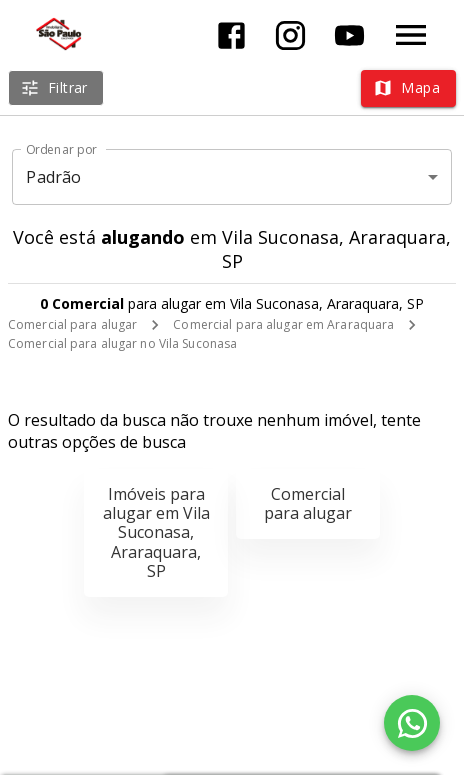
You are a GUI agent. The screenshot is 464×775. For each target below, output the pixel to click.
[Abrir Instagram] (290, 35)
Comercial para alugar (72, 324)
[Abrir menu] (411, 35)
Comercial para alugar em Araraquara (283, 324)
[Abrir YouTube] (349, 35)
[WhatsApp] (412, 723)
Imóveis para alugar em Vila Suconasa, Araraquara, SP (156, 532)
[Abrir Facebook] (231, 35)
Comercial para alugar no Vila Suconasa (122, 343)
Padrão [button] (53, 177)
